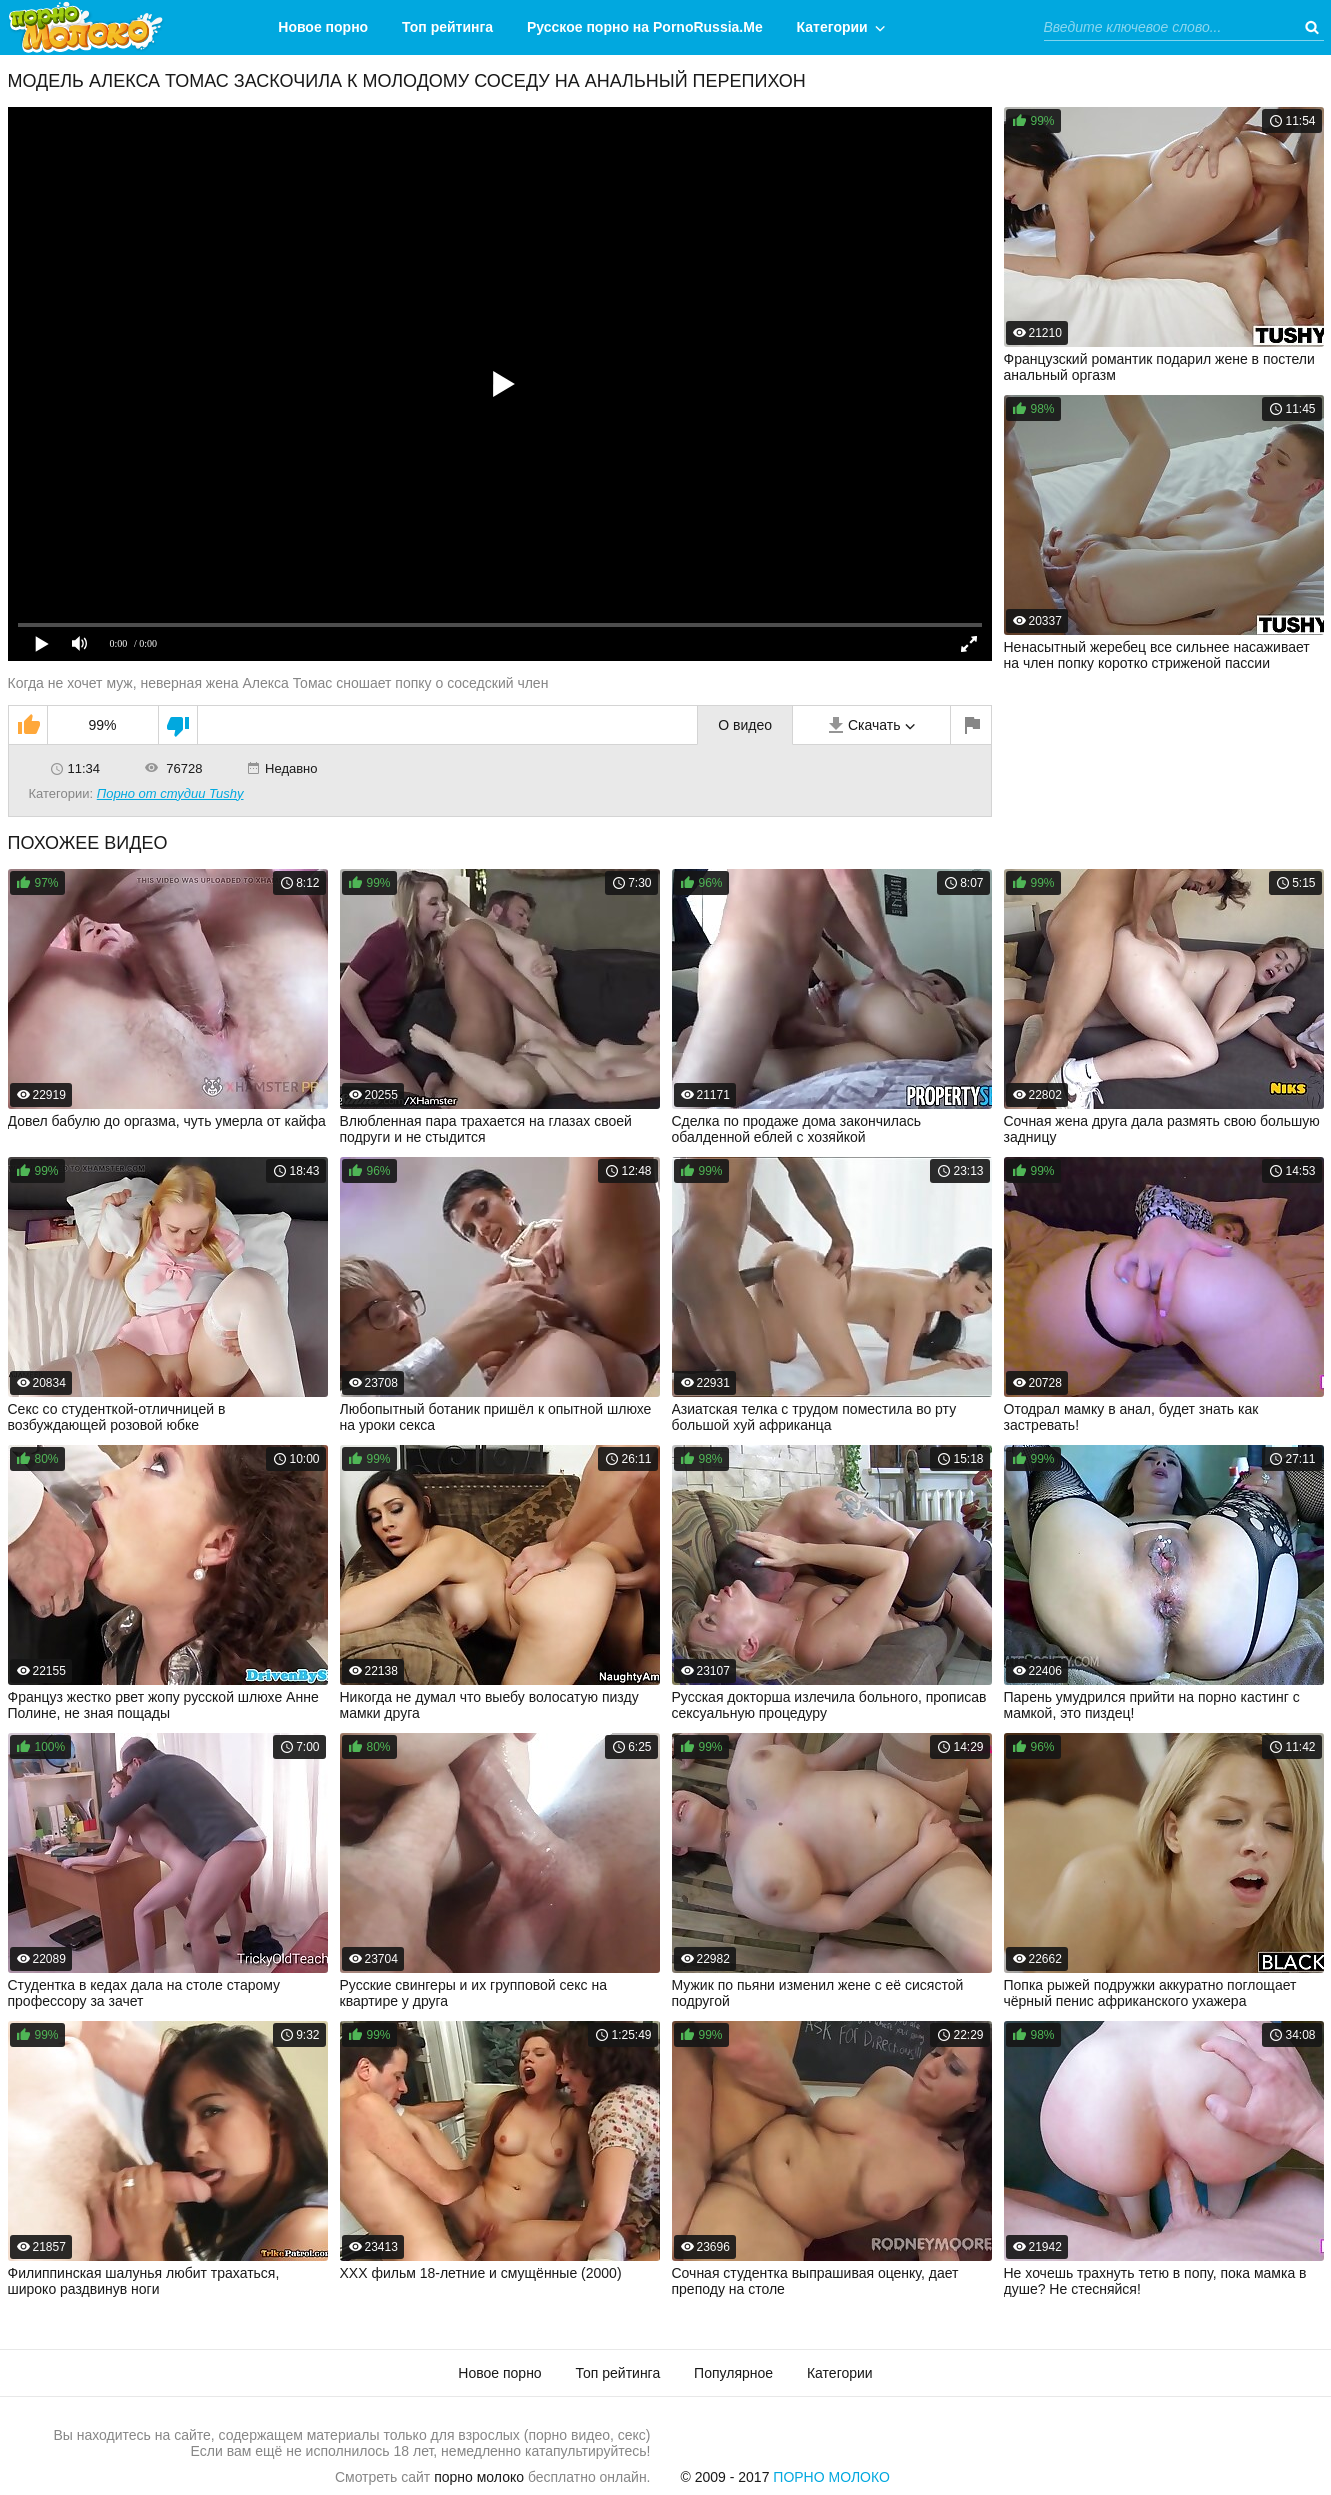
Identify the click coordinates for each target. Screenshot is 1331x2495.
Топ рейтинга (447, 27)
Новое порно (323, 27)
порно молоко (479, 2477)
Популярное (733, 2373)
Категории (832, 27)
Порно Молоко (831, 2477)
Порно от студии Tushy (170, 793)
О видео (745, 725)
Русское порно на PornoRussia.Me (645, 27)
